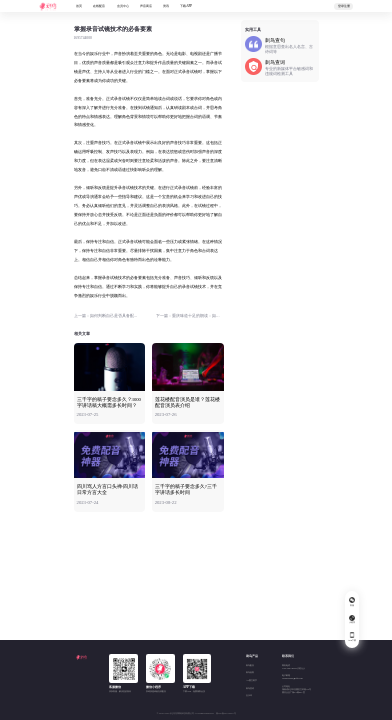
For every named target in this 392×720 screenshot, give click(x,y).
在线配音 (99, 6)
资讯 (166, 6)
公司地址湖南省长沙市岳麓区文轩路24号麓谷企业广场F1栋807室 (296, 689)
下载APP (186, 6)
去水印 (249, 695)
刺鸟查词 (250, 688)
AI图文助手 (251, 680)
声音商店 (146, 6)
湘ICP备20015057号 (226, 713)
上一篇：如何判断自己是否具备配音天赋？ (108, 316)
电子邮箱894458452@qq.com (292, 677)
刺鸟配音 (250, 665)
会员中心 (123, 6)
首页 (79, 6)
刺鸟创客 (250, 672)
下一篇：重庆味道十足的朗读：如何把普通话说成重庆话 (190, 316)
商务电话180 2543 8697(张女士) (293, 667)
